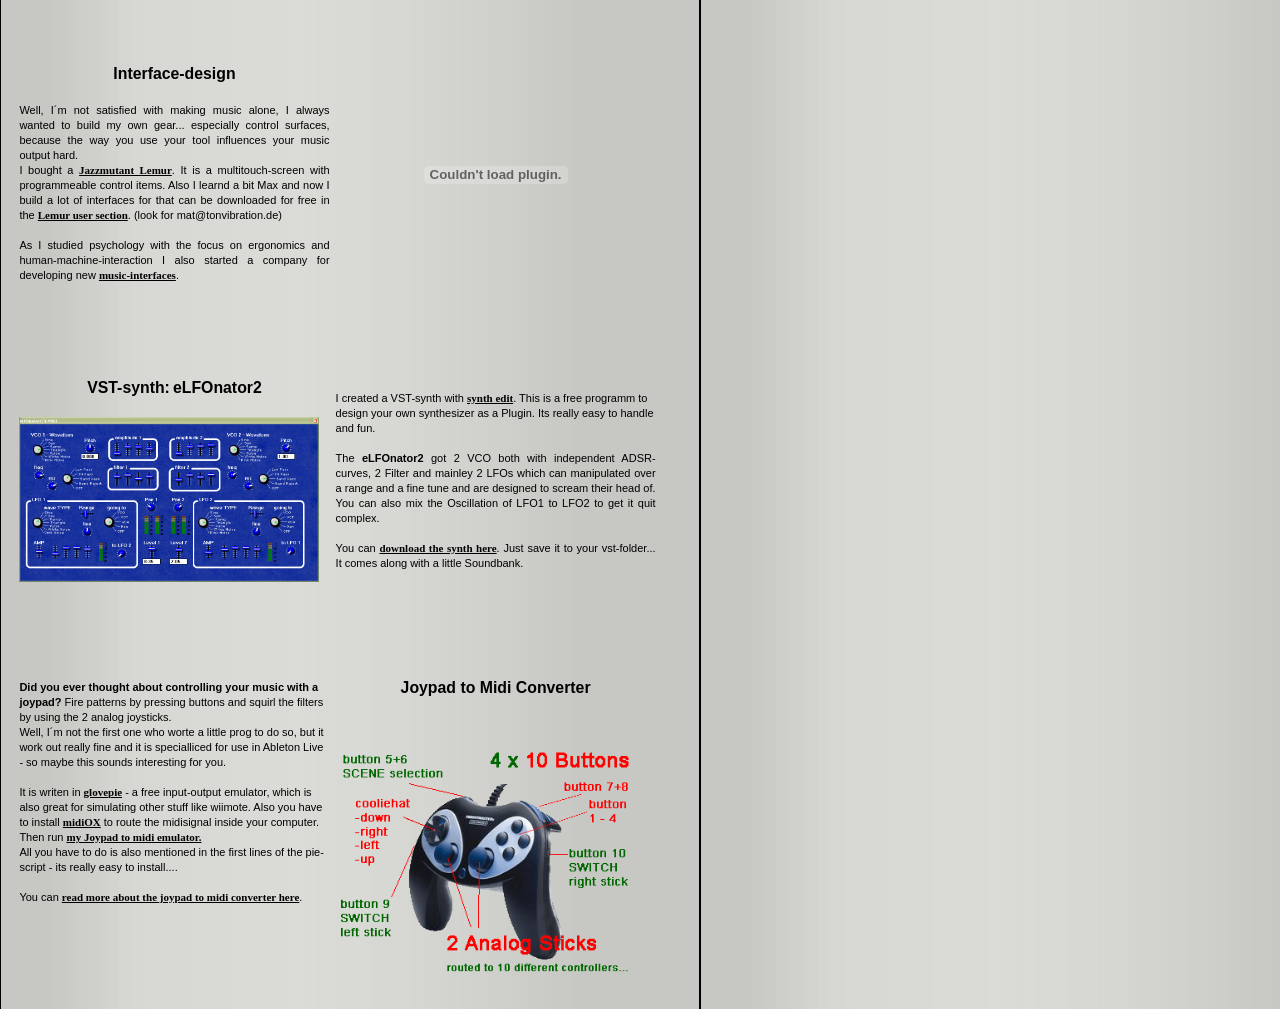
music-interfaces (137, 275)
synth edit (490, 398)
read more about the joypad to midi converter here (181, 897)
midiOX (82, 822)
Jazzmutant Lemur (125, 170)
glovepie (103, 792)
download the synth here (437, 548)
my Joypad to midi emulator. (133, 837)
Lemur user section (83, 215)
